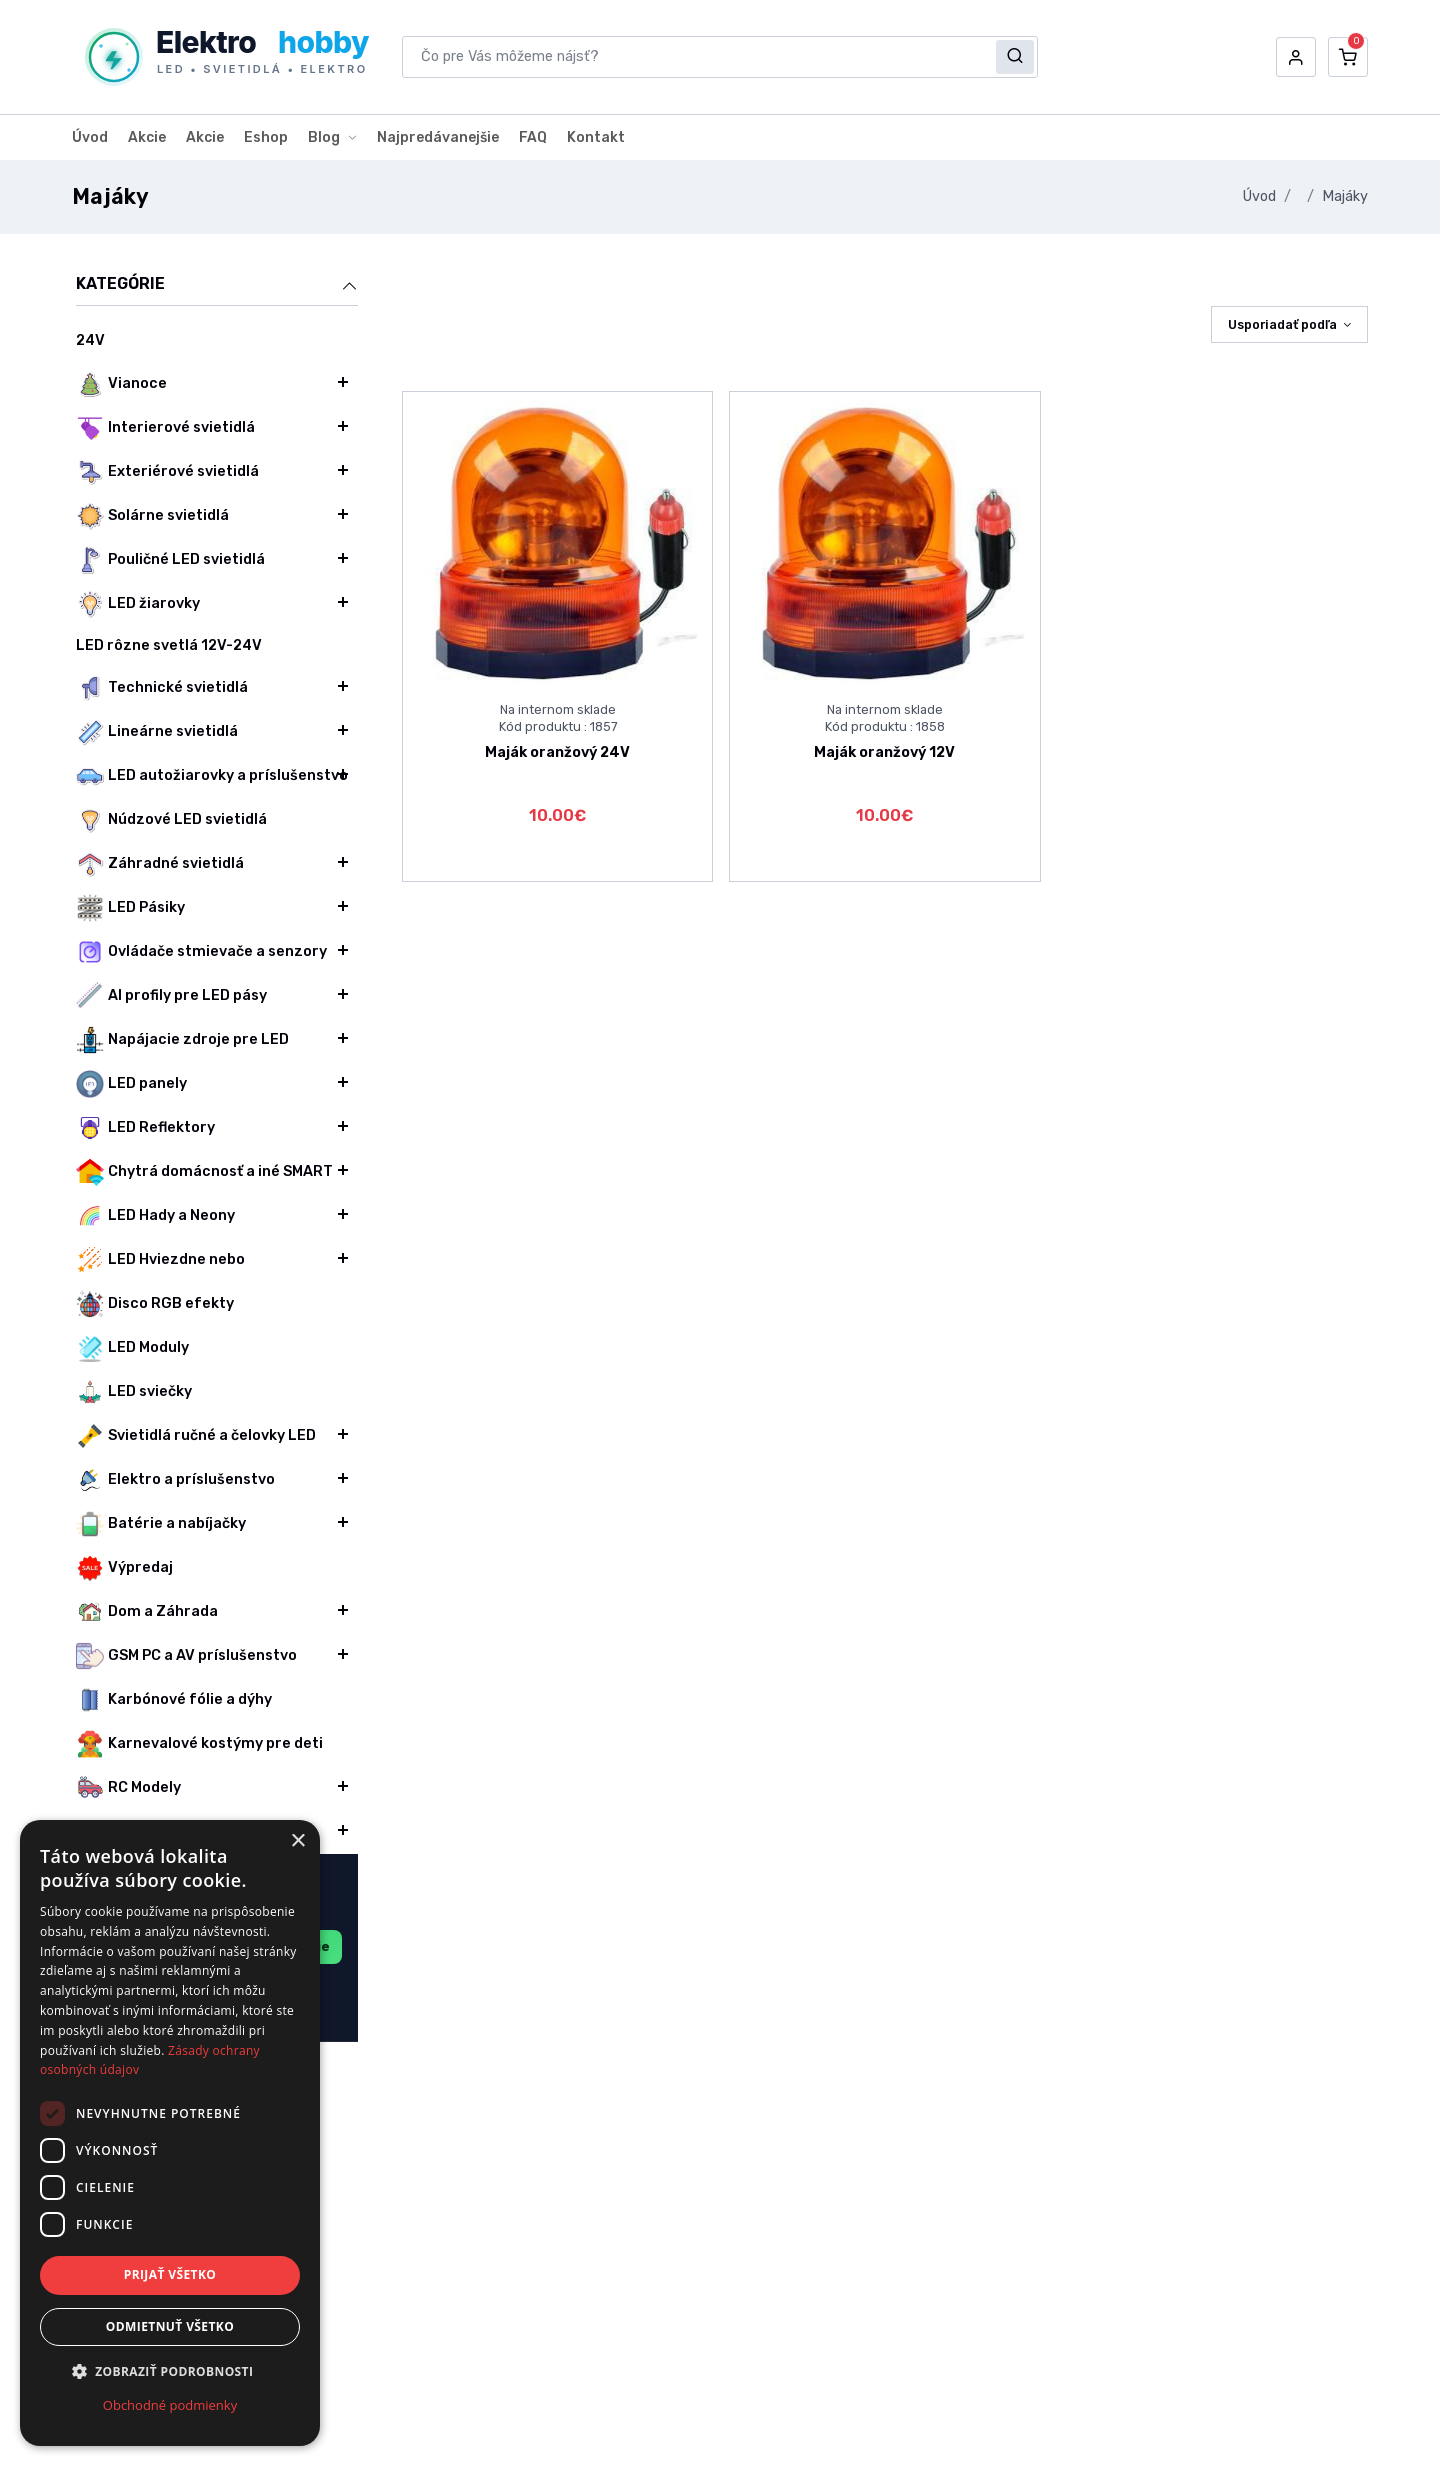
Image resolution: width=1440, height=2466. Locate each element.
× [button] (297, 1841)
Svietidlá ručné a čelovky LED (196, 1436)
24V (90, 340)
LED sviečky (134, 1392)
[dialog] (170, 2133)
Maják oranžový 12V (884, 752)
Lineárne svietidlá (157, 732)
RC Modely (128, 1788)
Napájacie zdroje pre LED (182, 1040)
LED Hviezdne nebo (160, 1260)
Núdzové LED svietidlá (171, 820)
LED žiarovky (138, 604)
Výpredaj (124, 1568)
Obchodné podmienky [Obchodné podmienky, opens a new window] (170, 2405)
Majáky (1345, 196)
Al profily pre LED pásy (171, 996)
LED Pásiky (130, 908)
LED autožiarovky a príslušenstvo (212, 776)
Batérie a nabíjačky (161, 1524)
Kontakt (596, 137)
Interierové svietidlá (165, 428)
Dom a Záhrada (147, 1612)
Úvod (90, 137)
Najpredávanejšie (438, 137)
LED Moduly (132, 1348)
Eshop (266, 137)
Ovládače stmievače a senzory (201, 952)
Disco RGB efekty (155, 1304)
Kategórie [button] (217, 285)
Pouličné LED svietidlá (170, 560)
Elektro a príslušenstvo (175, 1480)
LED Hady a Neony (155, 1216)
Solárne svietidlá (152, 516)
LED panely (131, 1084)
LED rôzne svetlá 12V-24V (169, 645)
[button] (1296, 57)
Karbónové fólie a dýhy (174, 1700)
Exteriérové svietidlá (167, 472)
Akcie (147, 137)
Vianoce (121, 384)
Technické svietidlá (162, 688)
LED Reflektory (145, 1128)
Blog (324, 137)
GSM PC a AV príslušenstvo (186, 1656)
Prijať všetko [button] (170, 2274)
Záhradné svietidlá (160, 864)
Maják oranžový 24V (557, 752)
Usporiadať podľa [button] (1282, 324)
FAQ (533, 137)
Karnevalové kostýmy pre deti (199, 1744)
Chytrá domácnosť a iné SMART (204, 1172)
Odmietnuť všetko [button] (170, 2326)
